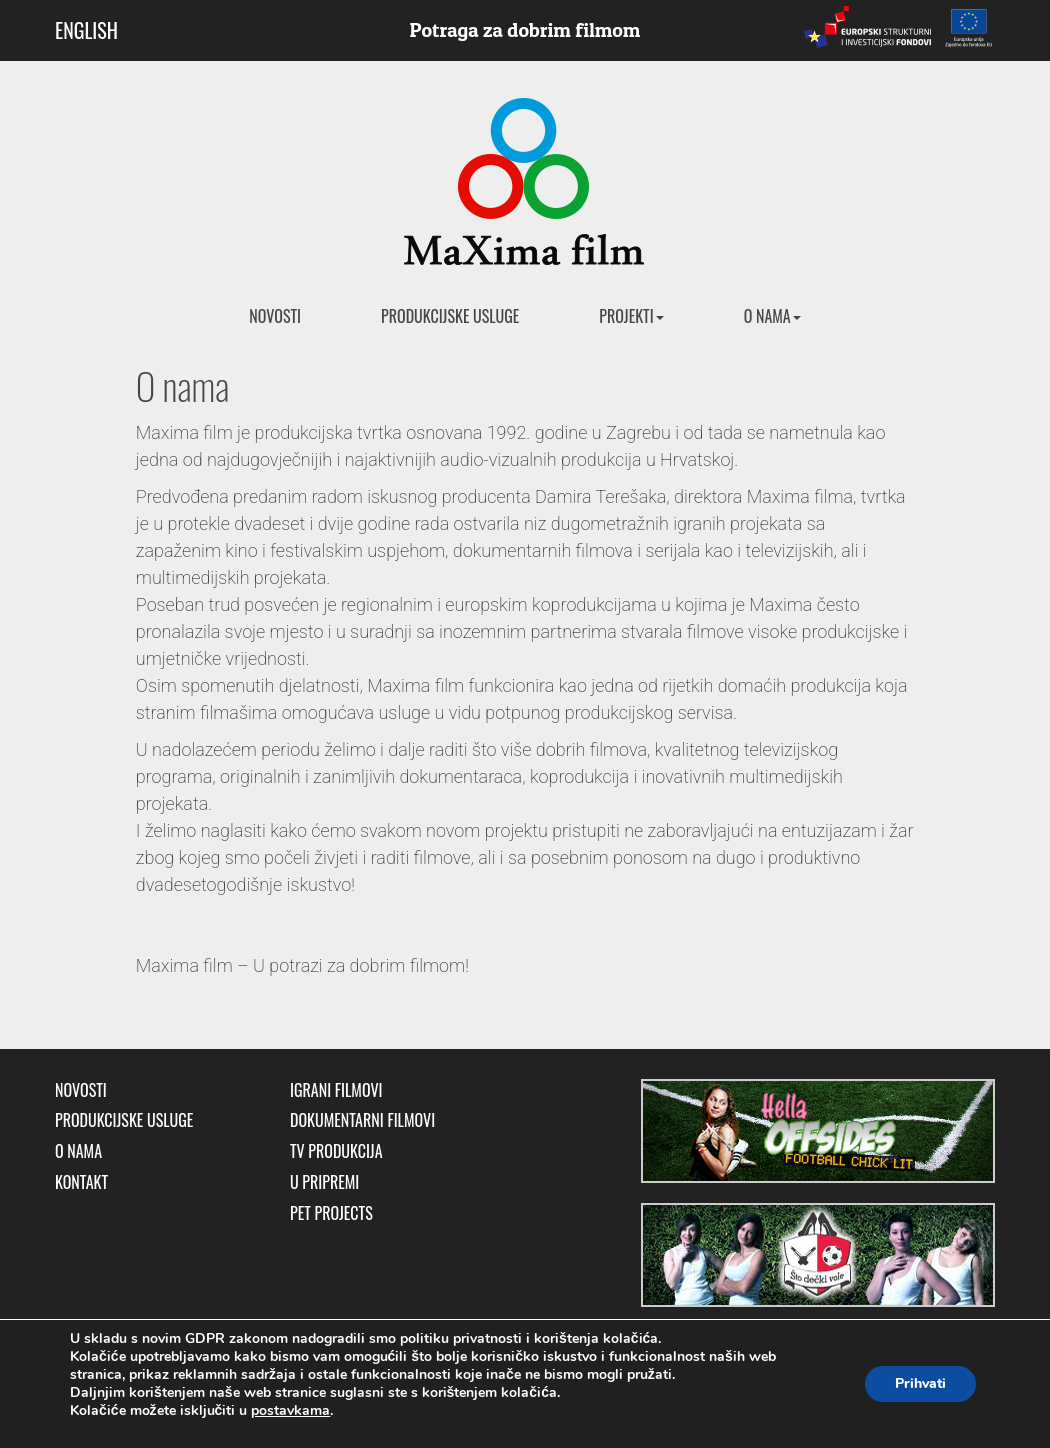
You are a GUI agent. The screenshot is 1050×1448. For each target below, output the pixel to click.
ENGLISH (86, 30)
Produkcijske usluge (450, 316)
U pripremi (324, 1182)
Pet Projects (331, 1213)
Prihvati (920, 1383)
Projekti (631, 316)
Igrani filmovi (336, 1090)
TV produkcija (336, 1151)
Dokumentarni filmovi (362, 1120)
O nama (772, 316)
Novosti (275, 316)
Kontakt (81, 1182)
